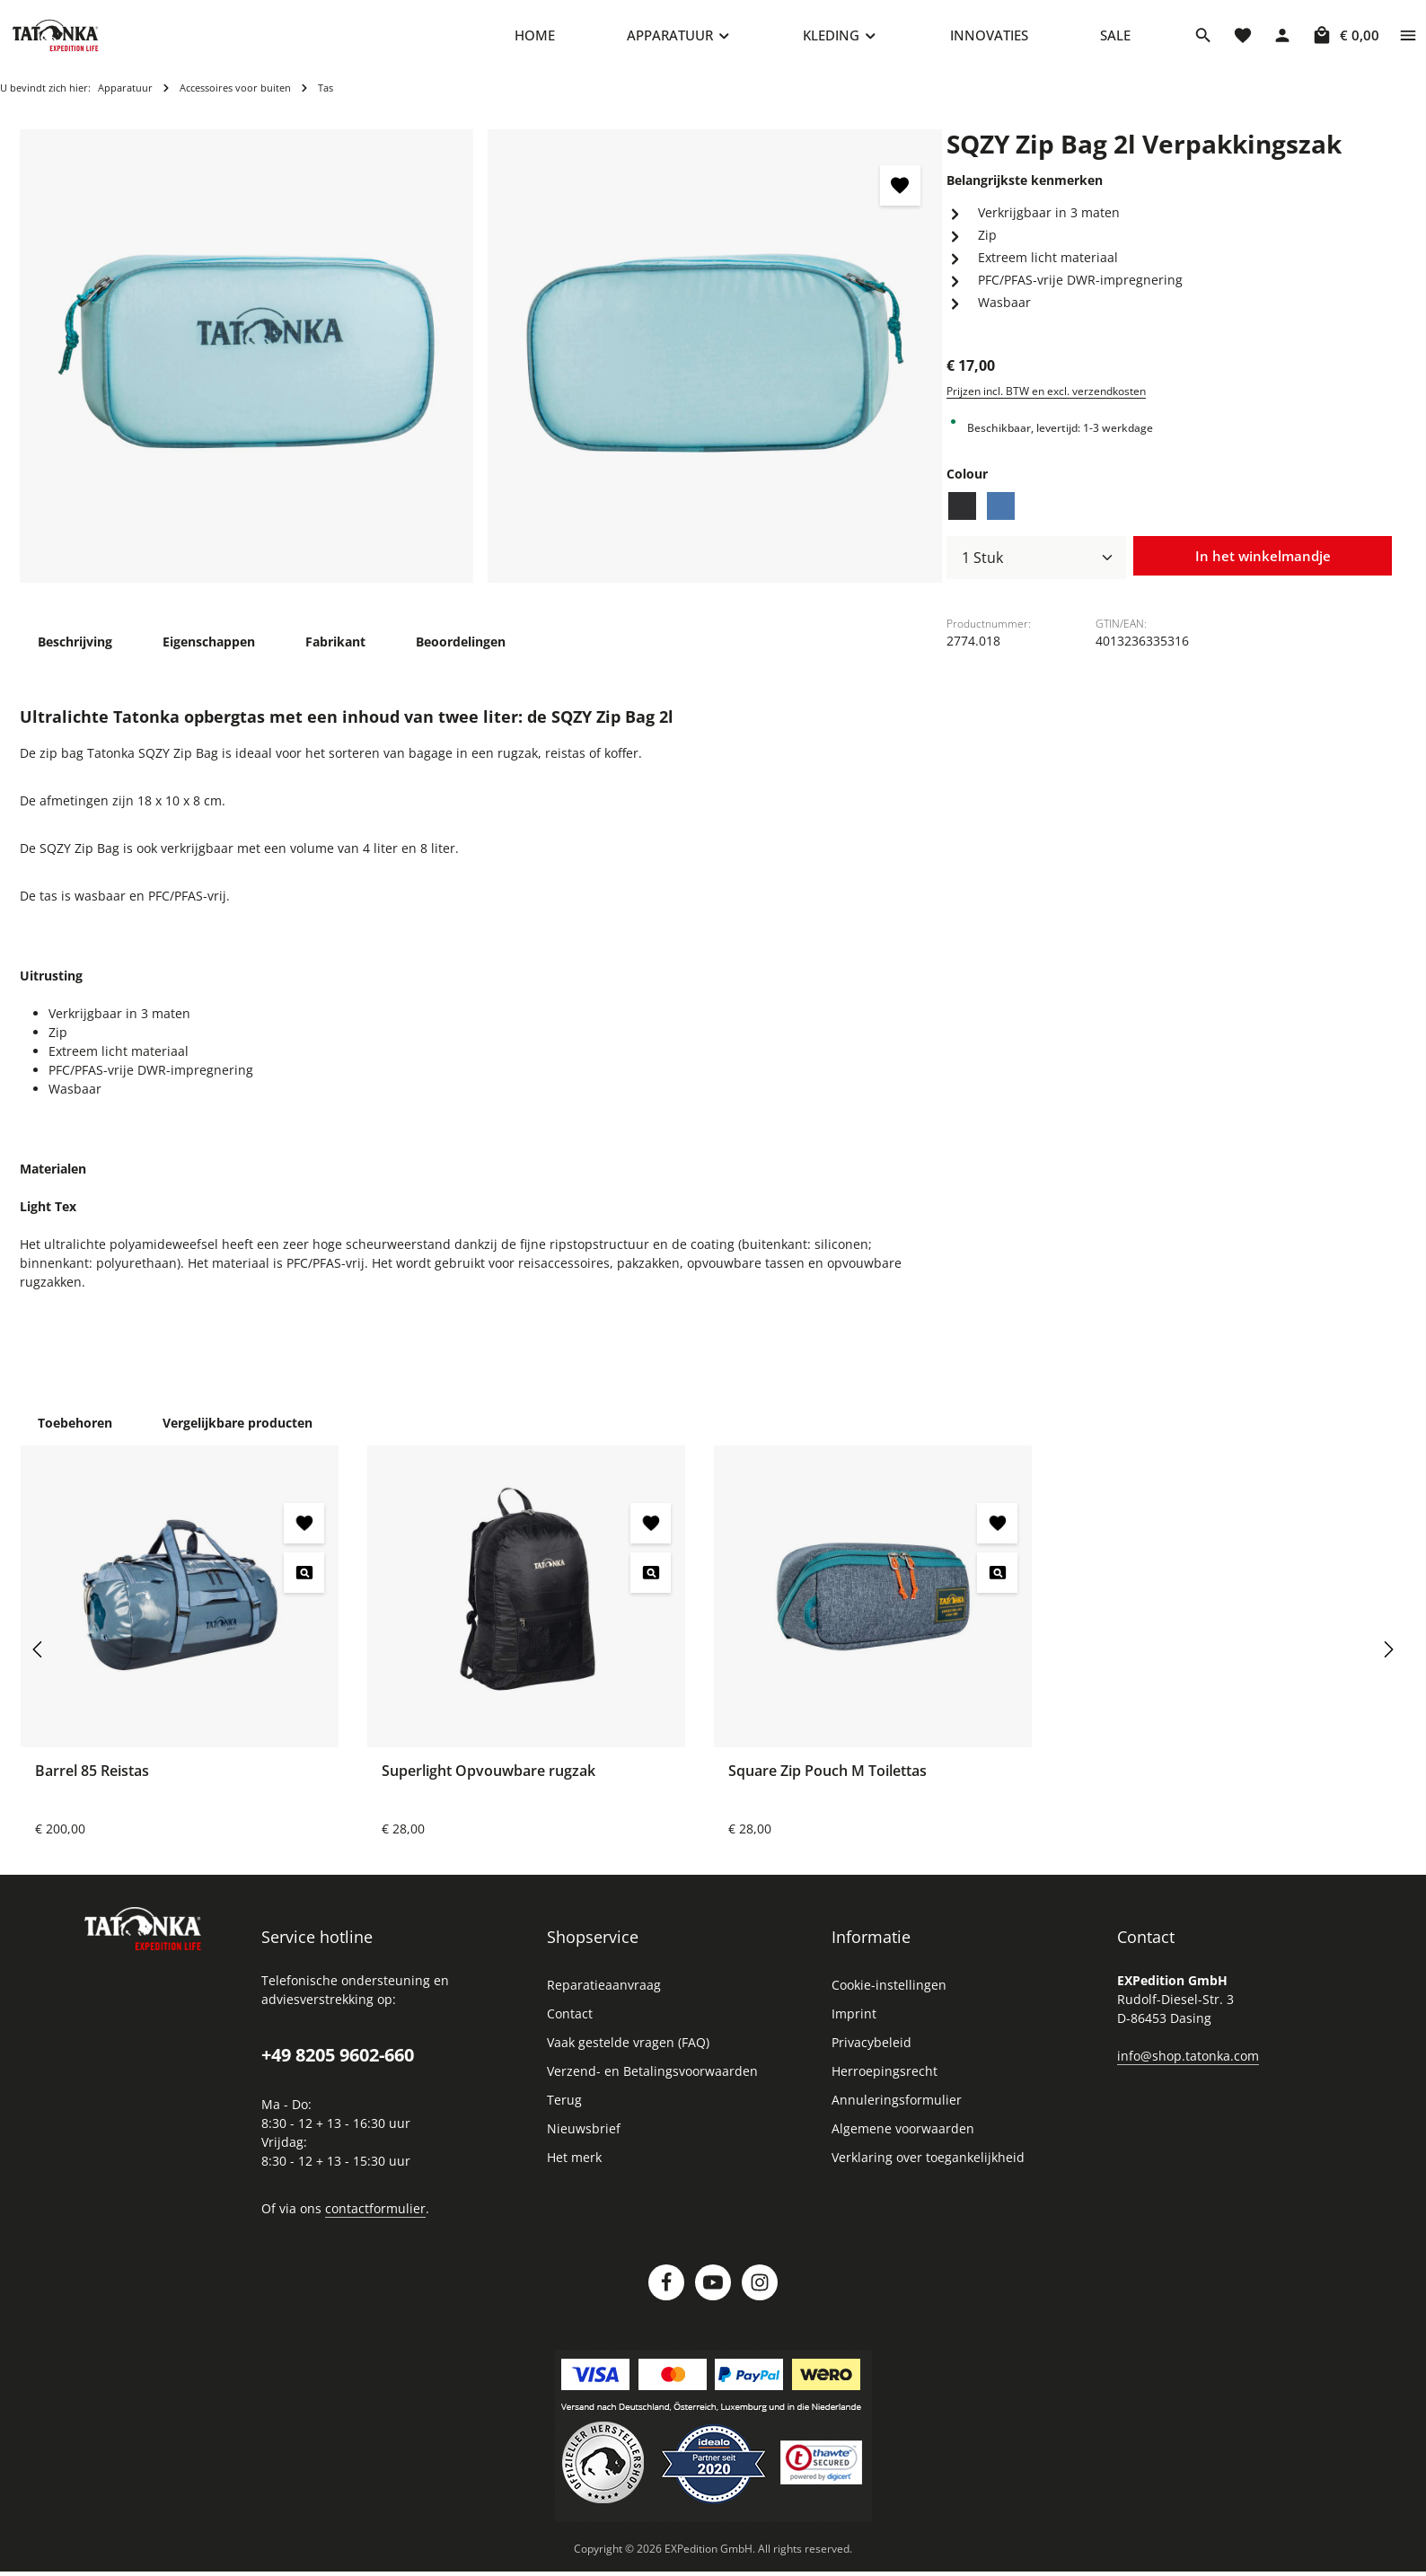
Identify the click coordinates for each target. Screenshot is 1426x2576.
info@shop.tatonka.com (1188, 2066)
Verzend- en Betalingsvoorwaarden (652, 2081)
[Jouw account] (1282, 40)
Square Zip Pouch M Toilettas (827, 1781)
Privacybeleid (871, 2053)
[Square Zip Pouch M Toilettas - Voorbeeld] (997, 1583)
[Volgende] (1387, 1660)
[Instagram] (760, 2293)
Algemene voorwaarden (903, 2139)
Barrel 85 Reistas (92, 1781)
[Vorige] (38, 1660)
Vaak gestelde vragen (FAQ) (628, 2053)
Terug (564, 2110)
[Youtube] (713, 2293)
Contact (570, 2024)
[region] (481, 366)
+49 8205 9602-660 (337, 2065)
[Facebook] (666, 2293)
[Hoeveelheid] (1036, 568)
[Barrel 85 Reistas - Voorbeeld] (304, 1583)
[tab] (75, 652)
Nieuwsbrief (584, 2139)
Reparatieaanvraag (604, 1995)
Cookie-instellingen (889, 1995)
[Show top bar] (1408, 40)
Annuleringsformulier (897, 2110)
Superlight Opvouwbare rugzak (488, 1781)
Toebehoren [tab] (75, 1433)
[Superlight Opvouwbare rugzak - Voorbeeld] (650, 1583)
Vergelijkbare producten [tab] (237, 1433)
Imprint (854, 2024)
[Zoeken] (1203, 40)
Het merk (574, 2167)
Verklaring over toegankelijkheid (928, 2167)
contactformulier (375, 2219)
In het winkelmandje (1262, 567)
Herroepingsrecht (884, 2081)
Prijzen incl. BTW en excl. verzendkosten (1046, 401)
